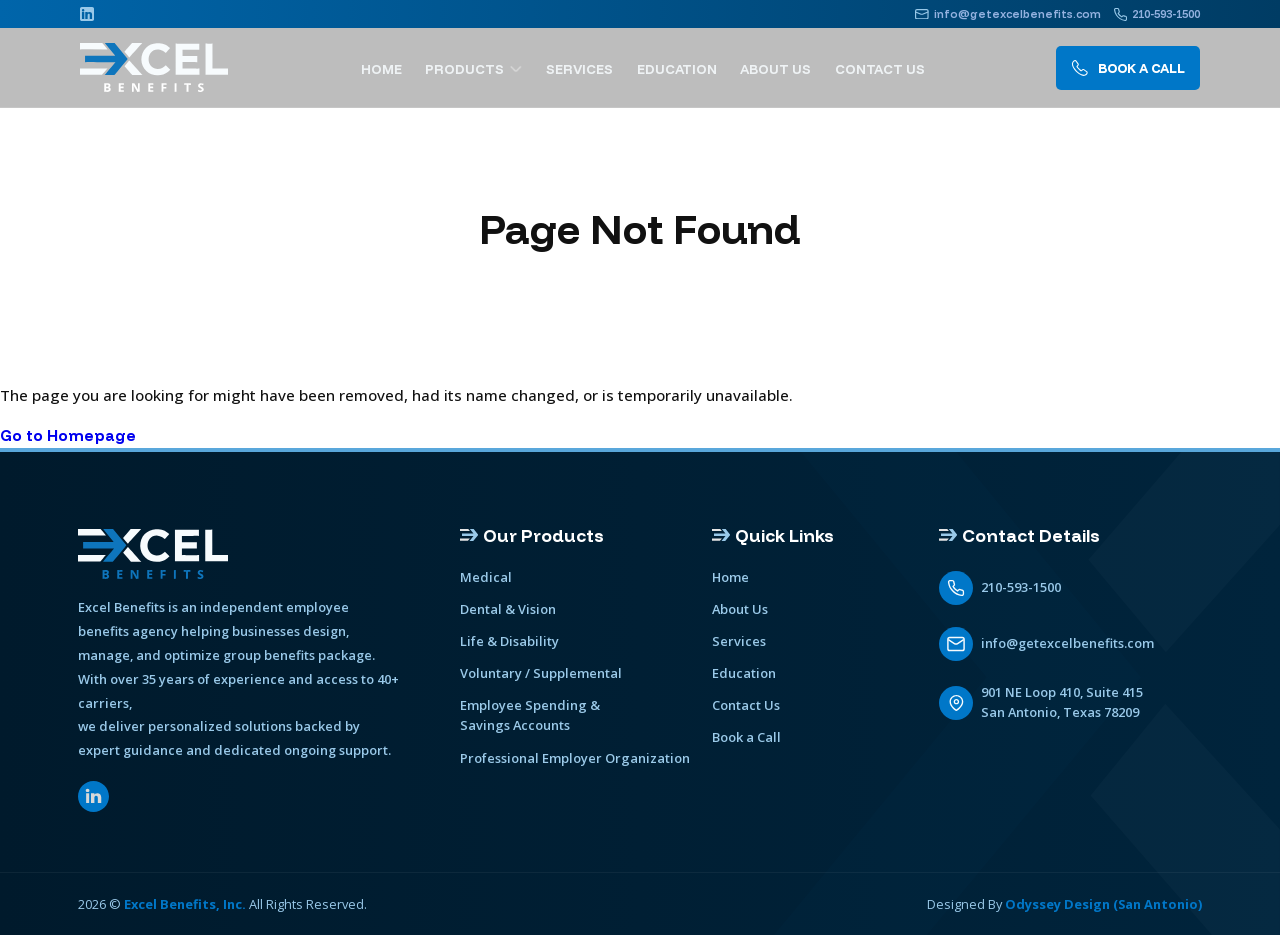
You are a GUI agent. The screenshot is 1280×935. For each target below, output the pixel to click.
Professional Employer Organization (574, 757)
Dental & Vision (508, 609)
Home (394, 68)
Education (683, 68)
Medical (486, 577)
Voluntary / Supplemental (541, 673)
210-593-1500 (1021, 587)
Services (588, 68)
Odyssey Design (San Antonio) (1103, 904)
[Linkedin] (87, 14)
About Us (780, 68)
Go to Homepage (68, 435)
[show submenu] (526, 69)
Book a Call (746, 737)
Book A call (1127, 68)
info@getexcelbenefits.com (1067, 643)
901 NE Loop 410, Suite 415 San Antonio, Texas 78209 (1063, 702)
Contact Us (881, 68)
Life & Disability (509, 641)
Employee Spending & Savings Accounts (529, 715)
